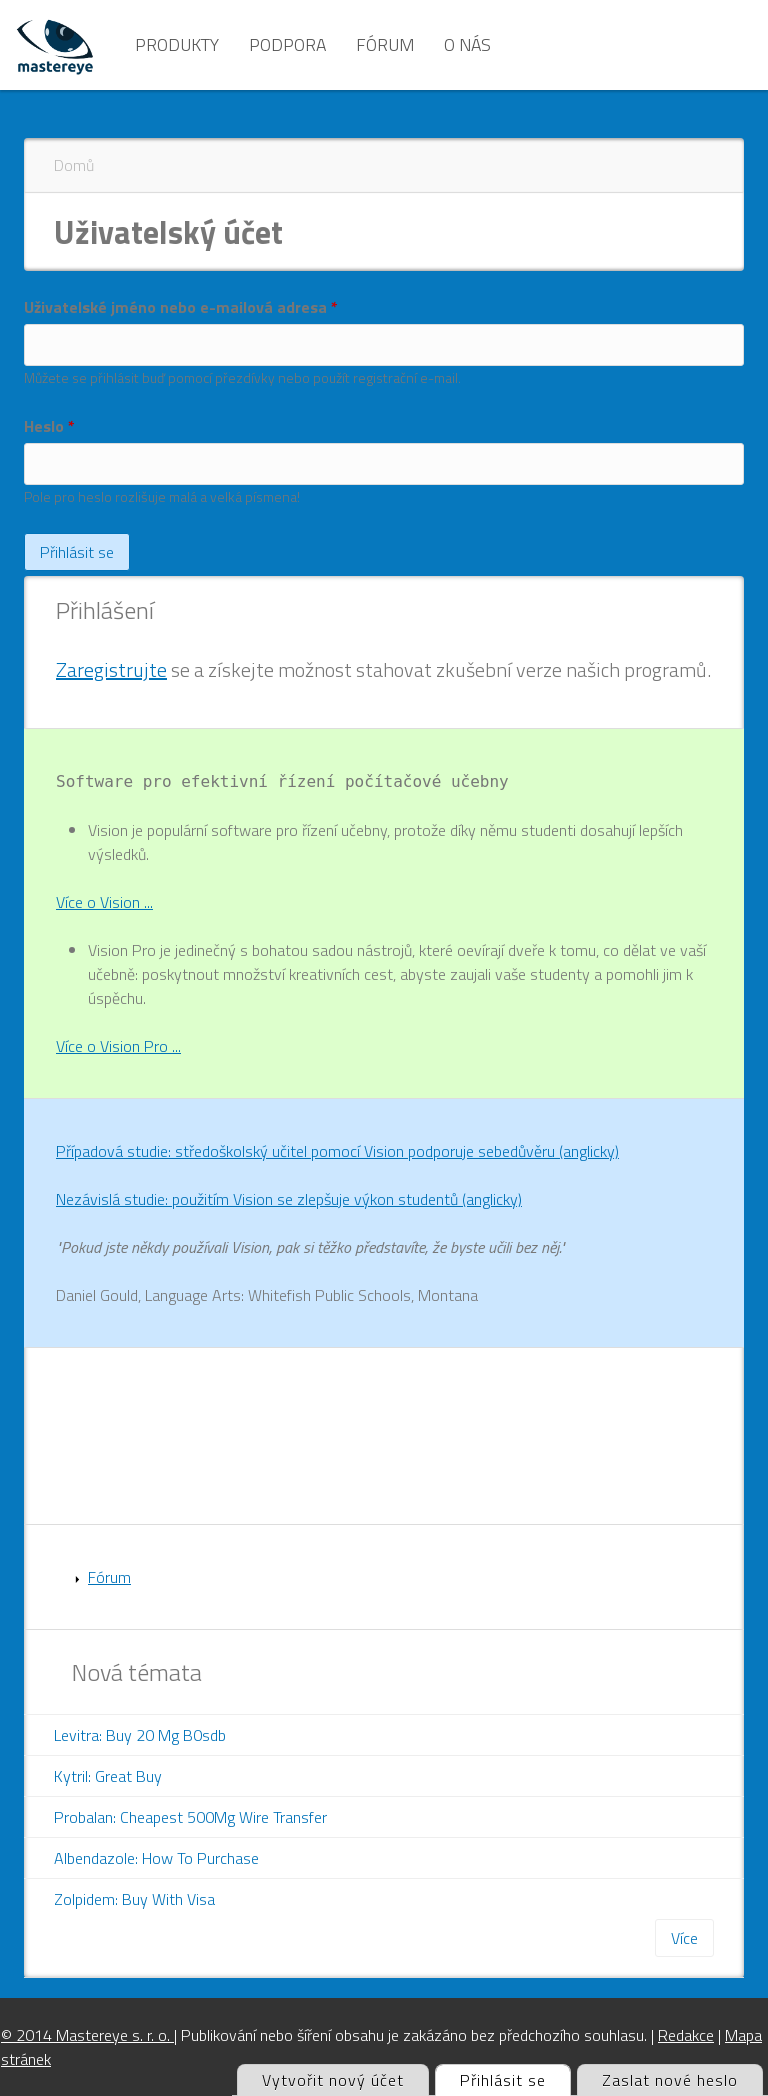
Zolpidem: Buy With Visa (134, 1899)
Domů (74, 165)
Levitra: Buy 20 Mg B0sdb (140, 1735)
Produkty (177, 44)
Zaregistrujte (111, 669)
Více (684, 1938)
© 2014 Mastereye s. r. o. (87, 2035)
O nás (467, 44)
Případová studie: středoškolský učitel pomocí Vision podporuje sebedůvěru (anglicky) (337, 1151)
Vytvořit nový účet (333, 2080)
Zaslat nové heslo (670, 2080)
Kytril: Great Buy (108, 1776)
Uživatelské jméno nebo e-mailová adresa (181, 307)
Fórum (385, 44)
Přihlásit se (515, 2078)
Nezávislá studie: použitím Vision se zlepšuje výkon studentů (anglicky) (289, 1199)
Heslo (49, 426)
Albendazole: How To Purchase (156, 1858)
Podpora (287, 44)
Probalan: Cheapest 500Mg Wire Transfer (190, 1817)
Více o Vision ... (104, 902)
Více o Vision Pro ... (118, 1046)
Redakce (686, 2035)
